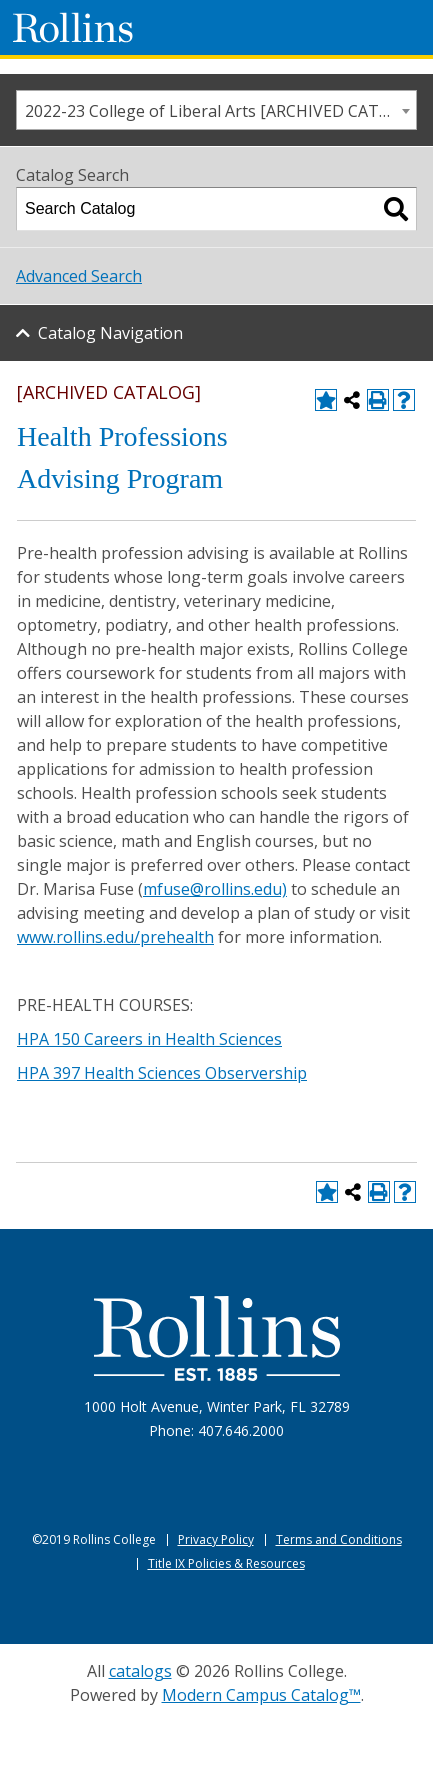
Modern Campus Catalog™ (261, 1695)
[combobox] (216, 110)
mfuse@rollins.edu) (215, 889)
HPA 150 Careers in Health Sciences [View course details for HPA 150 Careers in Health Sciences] (149, 1039)
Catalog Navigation (110, 333)
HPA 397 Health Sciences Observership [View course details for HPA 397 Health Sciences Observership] (162, 1073)
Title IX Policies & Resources (226, 1563)
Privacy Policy (216, 1539)
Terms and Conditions (339, 1539)
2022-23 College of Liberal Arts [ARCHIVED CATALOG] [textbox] (220, 111)
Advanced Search (79, 276)
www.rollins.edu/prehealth (115, 937)
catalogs (140, 1671)
